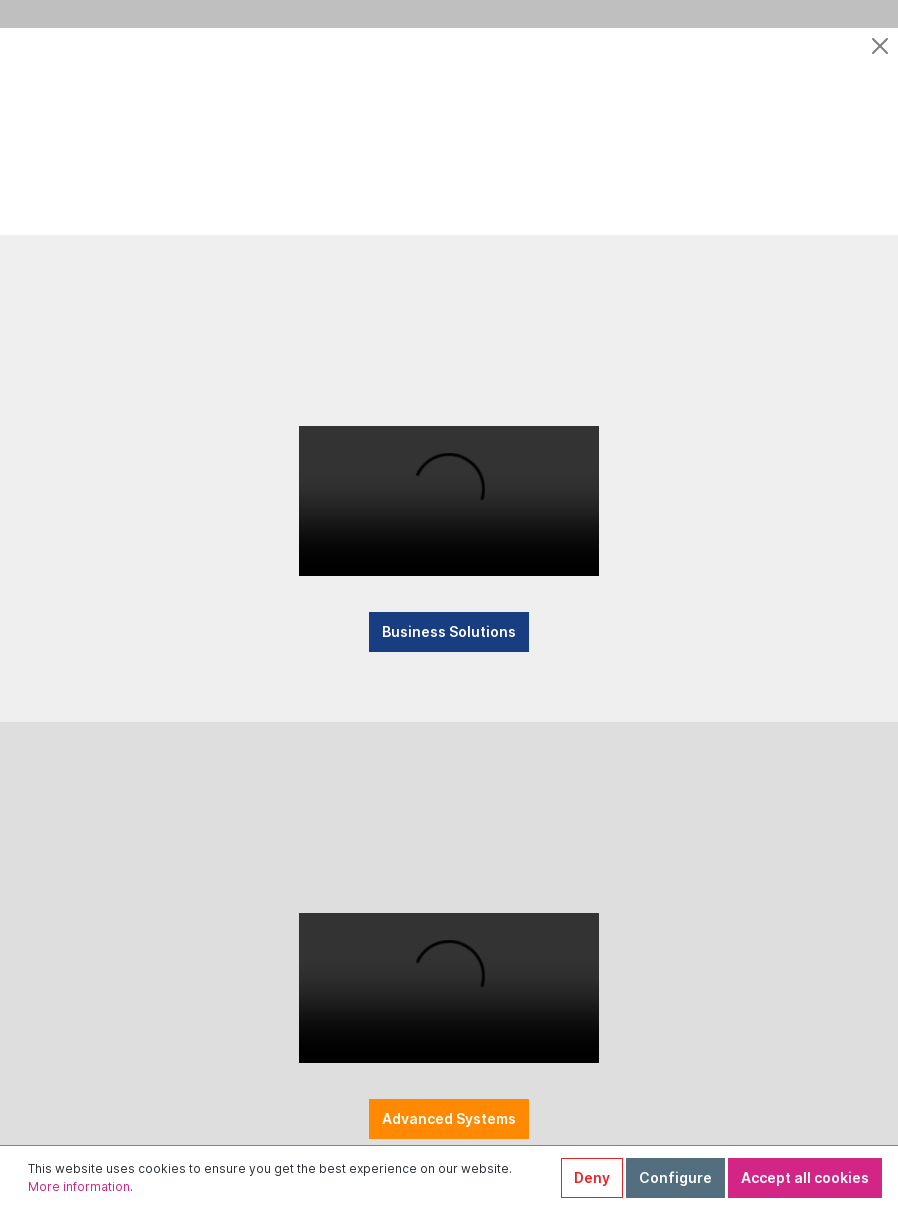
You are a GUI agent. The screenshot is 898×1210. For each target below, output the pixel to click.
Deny (592, 1177)
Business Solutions (449, 640)
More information (79, 1186)
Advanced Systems (449, 1136)
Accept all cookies (805, 1177)
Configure (675, 1177)
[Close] (880, 46)
